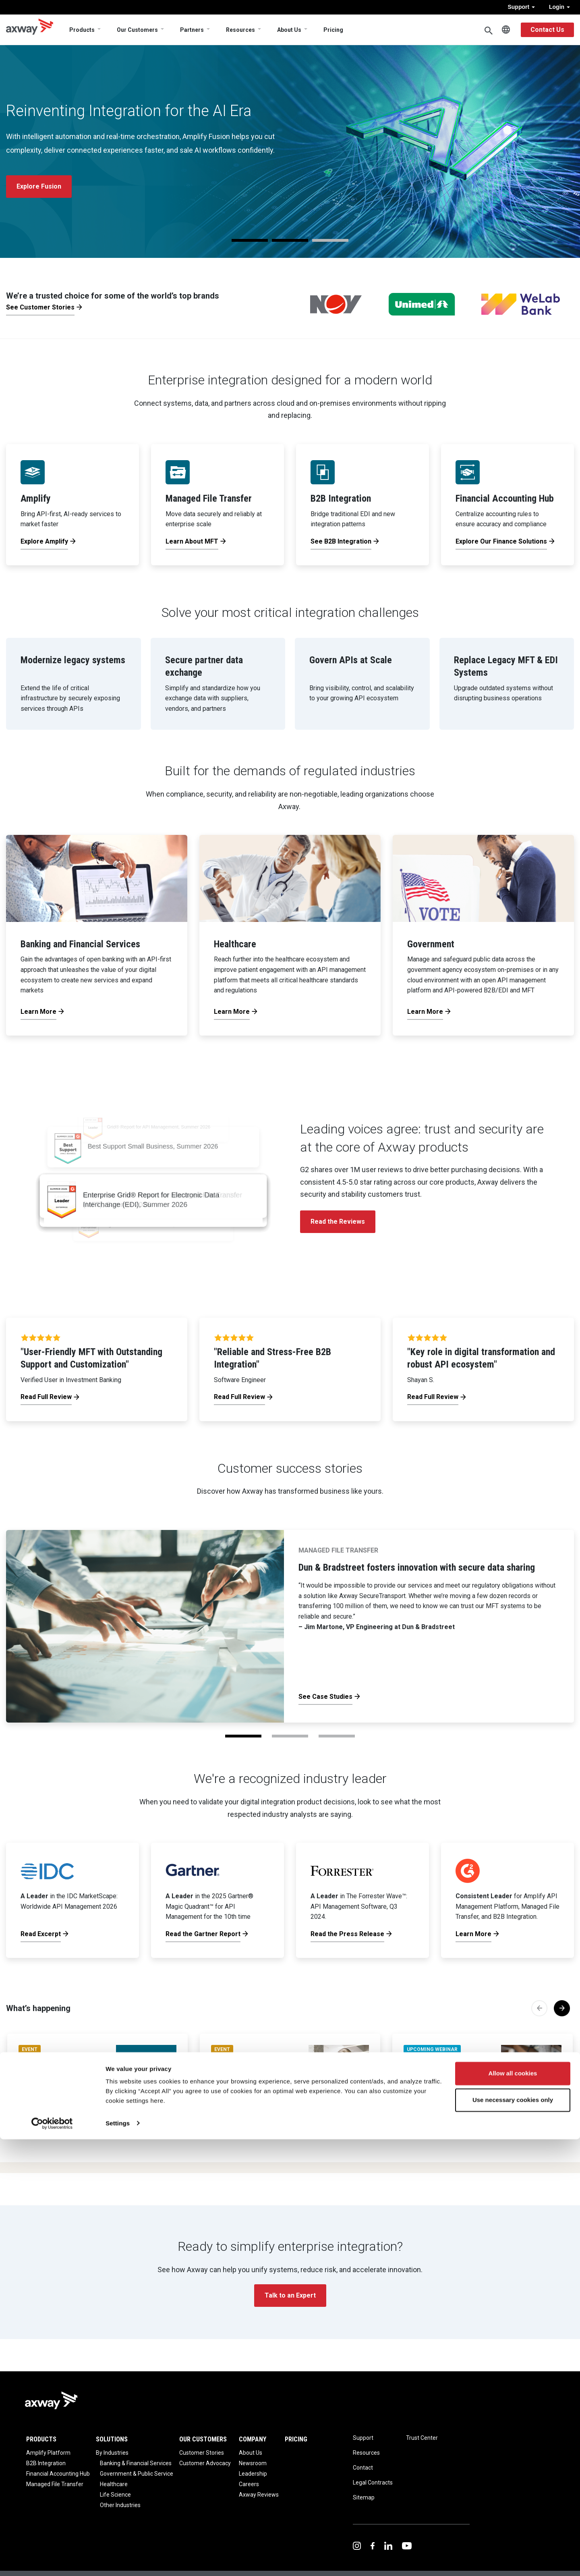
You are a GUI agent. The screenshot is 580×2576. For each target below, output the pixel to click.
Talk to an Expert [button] (290, 2295)
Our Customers (137, 30)
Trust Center (422, 2438)
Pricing (333, 30)
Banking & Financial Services (136, 2463)
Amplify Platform (48, 2452)
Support (521, 7)
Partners (192, 30)
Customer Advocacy (205, 2463)
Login (559, 7)
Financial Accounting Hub (58, 2473)
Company (252, 2439)
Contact (363, 2467)
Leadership (253, 2473)
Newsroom (253, 2463)
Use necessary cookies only (512, 2536)
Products (82, 30)
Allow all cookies (513, 2510)
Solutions (112, 2439)
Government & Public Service (136, 2473)
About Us (289, 30)
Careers (249, 2484)
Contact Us (547, 29)
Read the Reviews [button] (338, 1221)
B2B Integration (46, 2463)
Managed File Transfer (54, 2484)
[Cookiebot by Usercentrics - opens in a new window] (52, 2560)
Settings (118, 2560)
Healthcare (114, 2484)
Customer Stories (201, 2452)
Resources (240, 30)
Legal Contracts (373, 2482)
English (506, 30)
